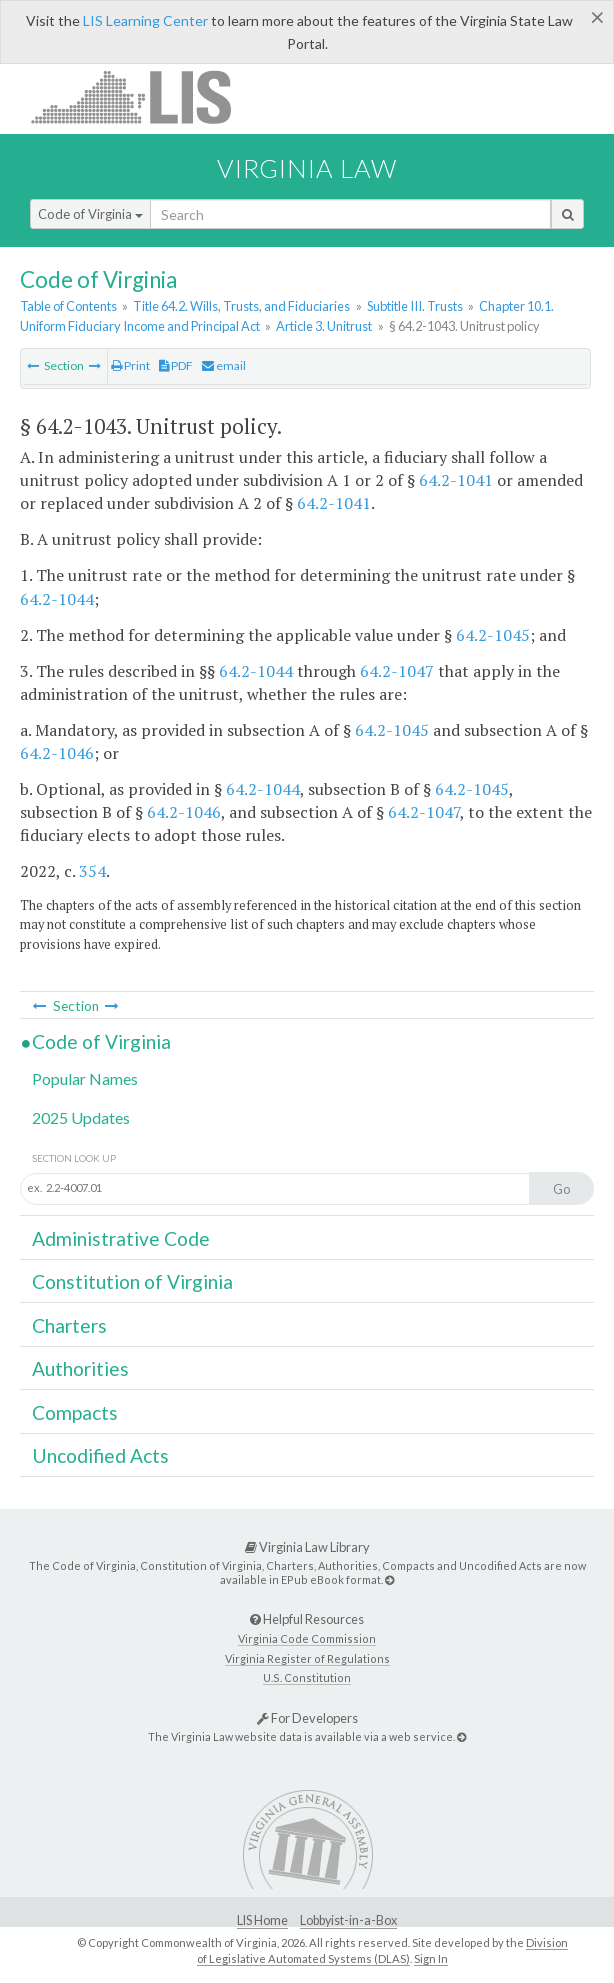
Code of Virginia (90, 214)
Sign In (431, 1958)
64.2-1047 (397, 671)
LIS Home (262, 1920)
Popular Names (85, 1078)
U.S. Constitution (307, 1677)
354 (92, 871)
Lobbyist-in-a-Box (348, 1920)
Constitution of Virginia (132, 1281)
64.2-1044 (57, 599)
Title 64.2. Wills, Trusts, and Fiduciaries (241, 306)
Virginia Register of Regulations (307, 1658)
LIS (142, 96)
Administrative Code (121, 1238)
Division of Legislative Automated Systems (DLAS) (382, 1951)
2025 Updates (81, 1117)
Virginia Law (307, 168)
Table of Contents (68, 306)
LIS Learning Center (145, 20)
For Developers (307, 1718)
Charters (69, 1325)
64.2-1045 (493, 635)
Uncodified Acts (100, 1455)
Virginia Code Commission (307, 1638)
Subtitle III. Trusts (415, 306)
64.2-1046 (57, 753)
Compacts (75, 1412)
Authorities (80, 1368)
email (224, 365)
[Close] (597, 17)
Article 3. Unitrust (324, 326)
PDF (176, 365)
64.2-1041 (456, 480)
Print (130, 365)
